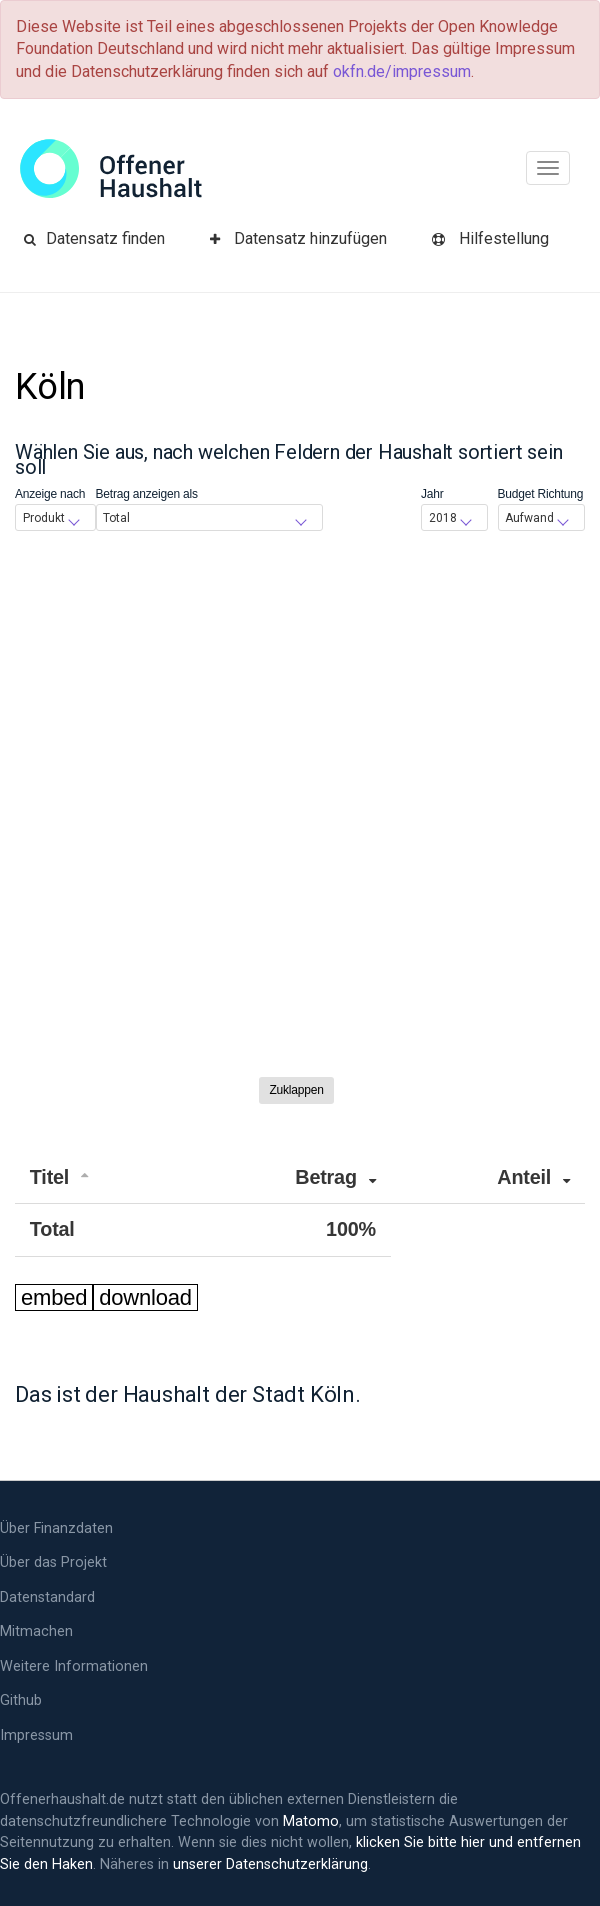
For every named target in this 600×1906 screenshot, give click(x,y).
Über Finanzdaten (56, 1528)
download (145, 1297)
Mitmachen (36, 1631)
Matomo (311, 1821)
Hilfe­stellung (490, 238)
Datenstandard (47, 1597)
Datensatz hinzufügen (298, 238)
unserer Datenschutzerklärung (270, 1864)
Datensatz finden (94, 238)
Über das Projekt (53, 1562)
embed (54, 1297)
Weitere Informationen (74, 1666)
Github (21, 1700)
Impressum (36, 1735)
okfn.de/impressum (402, 71)
